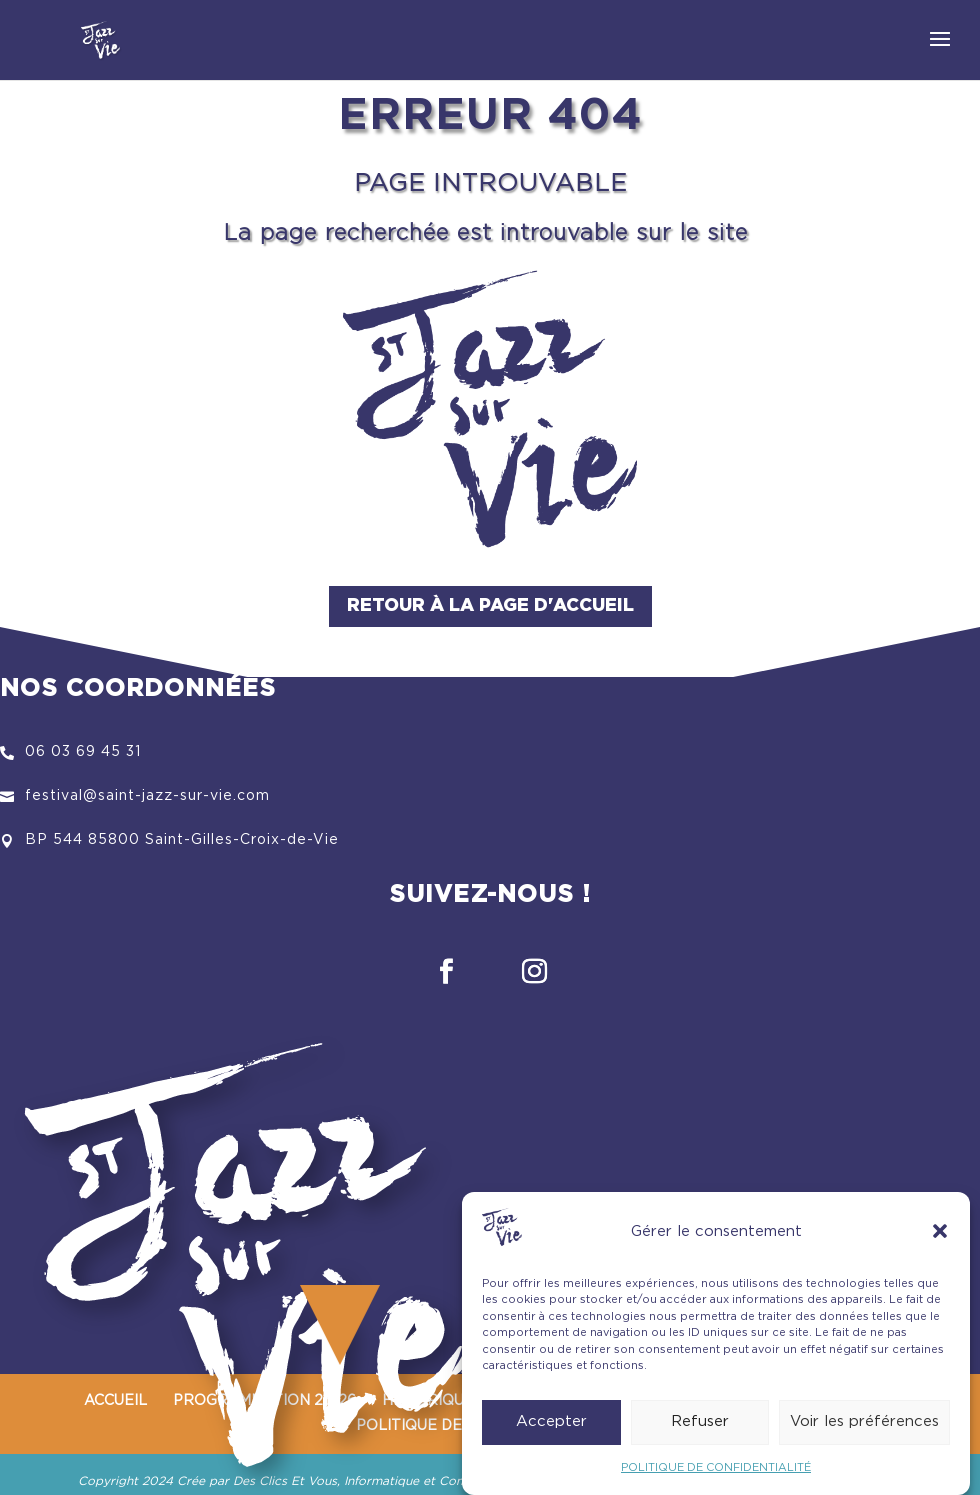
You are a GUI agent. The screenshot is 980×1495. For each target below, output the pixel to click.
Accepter (551, 1434)
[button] (940, 1244)
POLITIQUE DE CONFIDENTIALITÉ (716, 1479)
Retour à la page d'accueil (490, 606)
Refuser (700, 1434)
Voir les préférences (864, 1434)
